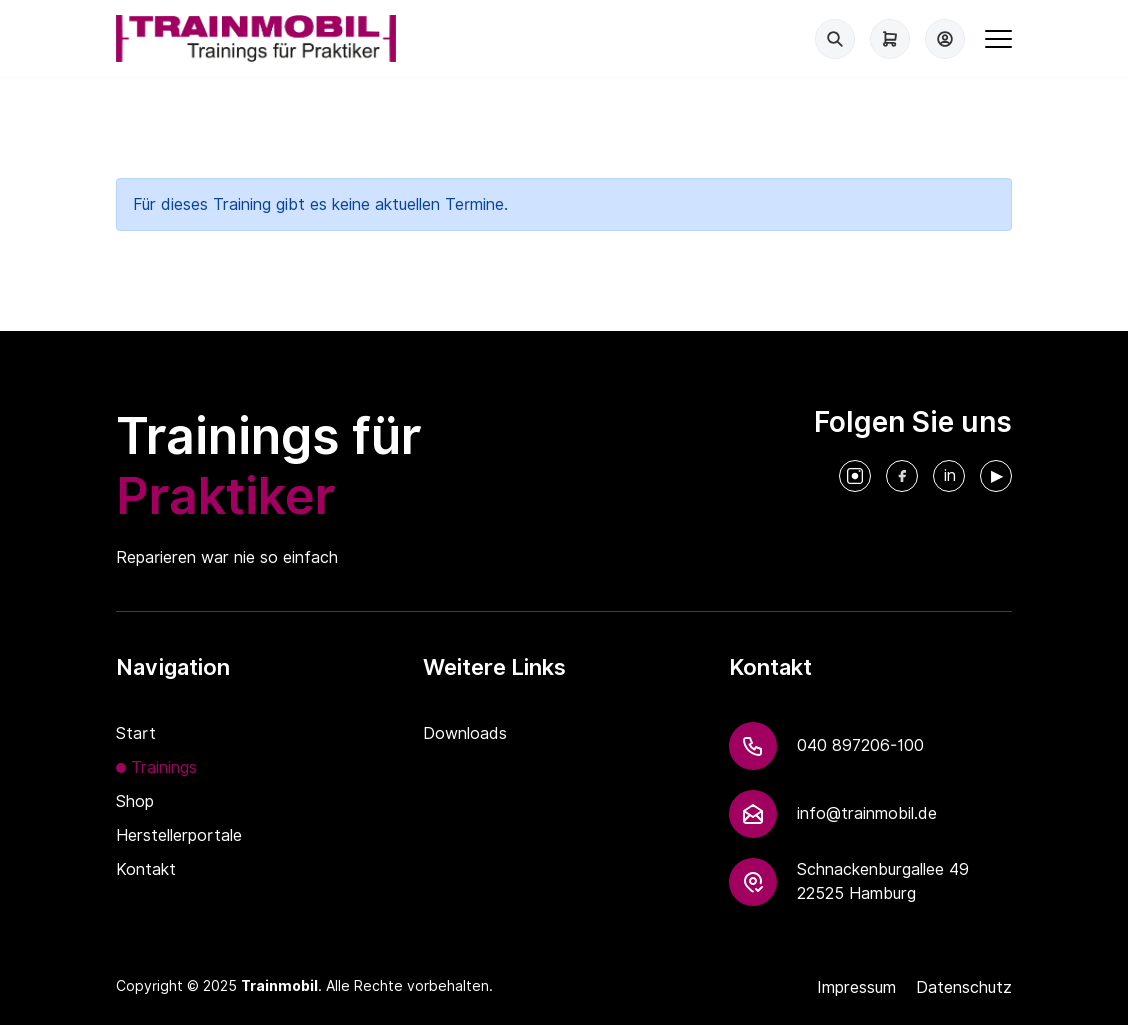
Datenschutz (964, 987)
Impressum (856, 987)
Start (136, 733)
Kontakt (146, 869)
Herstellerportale (179, 835)
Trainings (164, 767)
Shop (135, 801)
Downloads (465, 733)
